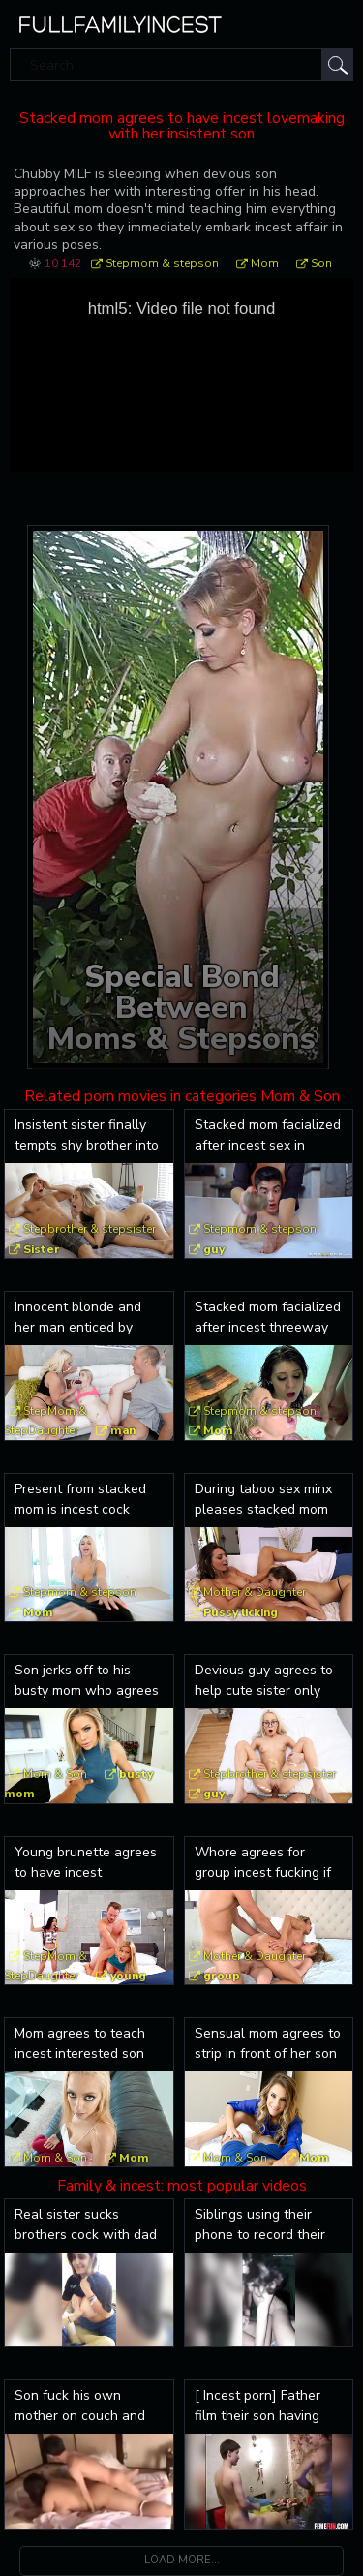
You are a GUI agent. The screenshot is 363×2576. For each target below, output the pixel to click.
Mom (265, 263)
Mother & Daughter (254, 1592)
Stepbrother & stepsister (89, 1229)
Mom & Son (55, 1774)
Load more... (182, 2560)
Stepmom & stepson (162, 263)
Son (321, 263)
